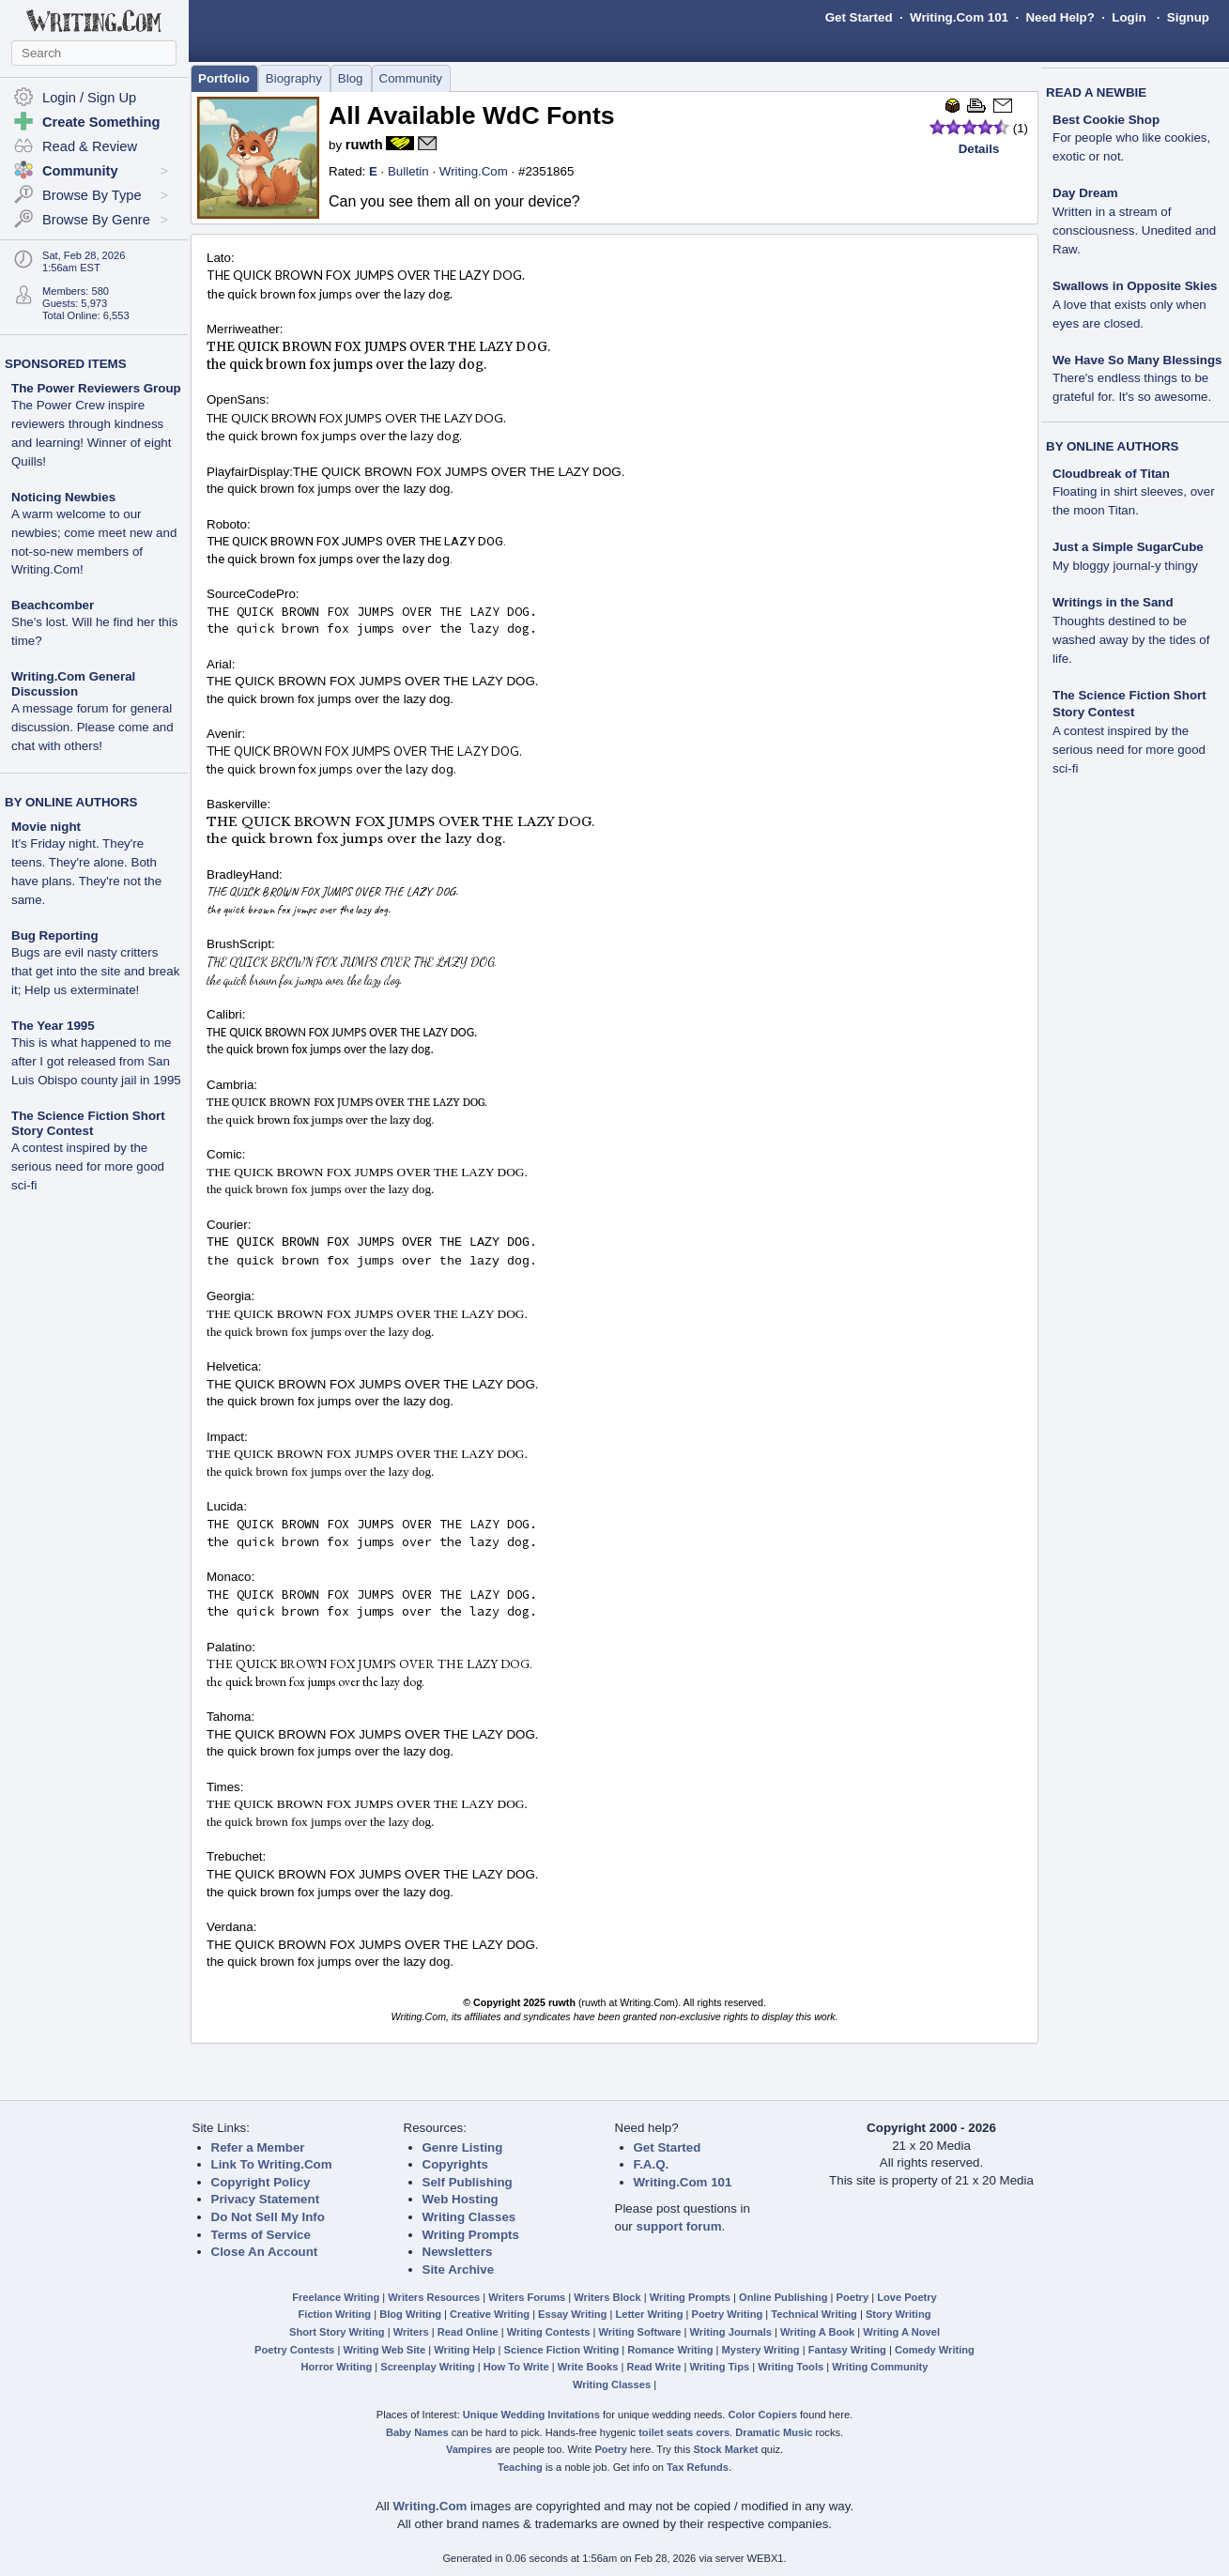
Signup (1188, 17)
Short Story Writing (337, 2332)
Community (410, 78)
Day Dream (1085, 193)
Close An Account (264, 2252)
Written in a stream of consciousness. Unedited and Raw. (1134, 230)
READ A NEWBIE (1096, 92)
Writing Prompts (470, 2235)
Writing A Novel (901, 2332)
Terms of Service (261, 2235)
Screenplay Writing (427, 2366)
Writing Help (464, 2349)
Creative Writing (490, 2314)
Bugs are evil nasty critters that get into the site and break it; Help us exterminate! (95, 971)
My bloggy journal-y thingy (1125, 566)
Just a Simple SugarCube (1128, 547)
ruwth (364, 144)
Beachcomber (52, 605)
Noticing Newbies (63, 497)
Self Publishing (467, 2182)
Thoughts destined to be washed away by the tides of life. (1130, 640)
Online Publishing (783, 2297)
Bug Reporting (55, 935)
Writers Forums (526, 2297)
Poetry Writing (727, 2314)
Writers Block (607, 2297)
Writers (411, 2332)
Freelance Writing (335, 2297)
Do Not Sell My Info (268, 2217)
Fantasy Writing (847, 2349)
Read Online (468, 2332)
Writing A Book (817, 2332)
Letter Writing (649, 2314)
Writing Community (880, 2366)
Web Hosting (460, 2199)
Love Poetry (907, 2297)
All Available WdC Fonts (472, 115)
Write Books (588, 2366)
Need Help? (1059, 17)
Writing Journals (731, 2332)
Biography (294, 78)
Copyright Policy (261, 2182)
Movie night (46, 827)
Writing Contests (549, 2332)
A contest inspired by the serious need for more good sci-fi (87, 1166)
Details (979, 149)
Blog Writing (410, 2314)
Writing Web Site (384, 2349)
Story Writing (898, 2314)
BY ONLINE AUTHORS (71, 802)
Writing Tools (790, 2366)
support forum (678, 2226)
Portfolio (224, 78)
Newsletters (457, 2252)
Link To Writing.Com (271, 2164)
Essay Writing (572, 2314)
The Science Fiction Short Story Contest (88, 1123)
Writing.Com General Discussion (73, 683)
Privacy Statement (265, 2199)
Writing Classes (469, 2217)
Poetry (853, 2297)
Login (1128, 17)
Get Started (859, 17)
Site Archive (458, 2269)
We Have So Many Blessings (1137, 360)
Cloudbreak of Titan (1111, 474)
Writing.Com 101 (959, 17)
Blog (350, 78)
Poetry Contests (294, 2349)
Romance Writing (670, 2349)
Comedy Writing (935, 2349)
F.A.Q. (651, 2164)
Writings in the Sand (1113, 602)
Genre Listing (462, 2147)
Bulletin (408, 171)
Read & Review (89, 146)
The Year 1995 (53, 1026)
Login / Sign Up (89, 97)
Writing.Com (473, 171)
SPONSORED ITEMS (66, 364)
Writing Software (639, 2332)
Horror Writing (337, 2366)
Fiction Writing (335, 2314)
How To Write (516, 2366)
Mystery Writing (761, 2349)
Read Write (653, 2366)
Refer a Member (258, 2147)
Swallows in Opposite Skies (1135, 286)
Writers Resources (434, 2297)
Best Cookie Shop (1106, 120)
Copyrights (455, 2164)
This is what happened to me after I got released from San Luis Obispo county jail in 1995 (96, 1061)
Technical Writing (814, 2314)
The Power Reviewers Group (96, 388)
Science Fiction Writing (562, 2349)
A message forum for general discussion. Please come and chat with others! (92, 727)
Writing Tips (719, 2366)
